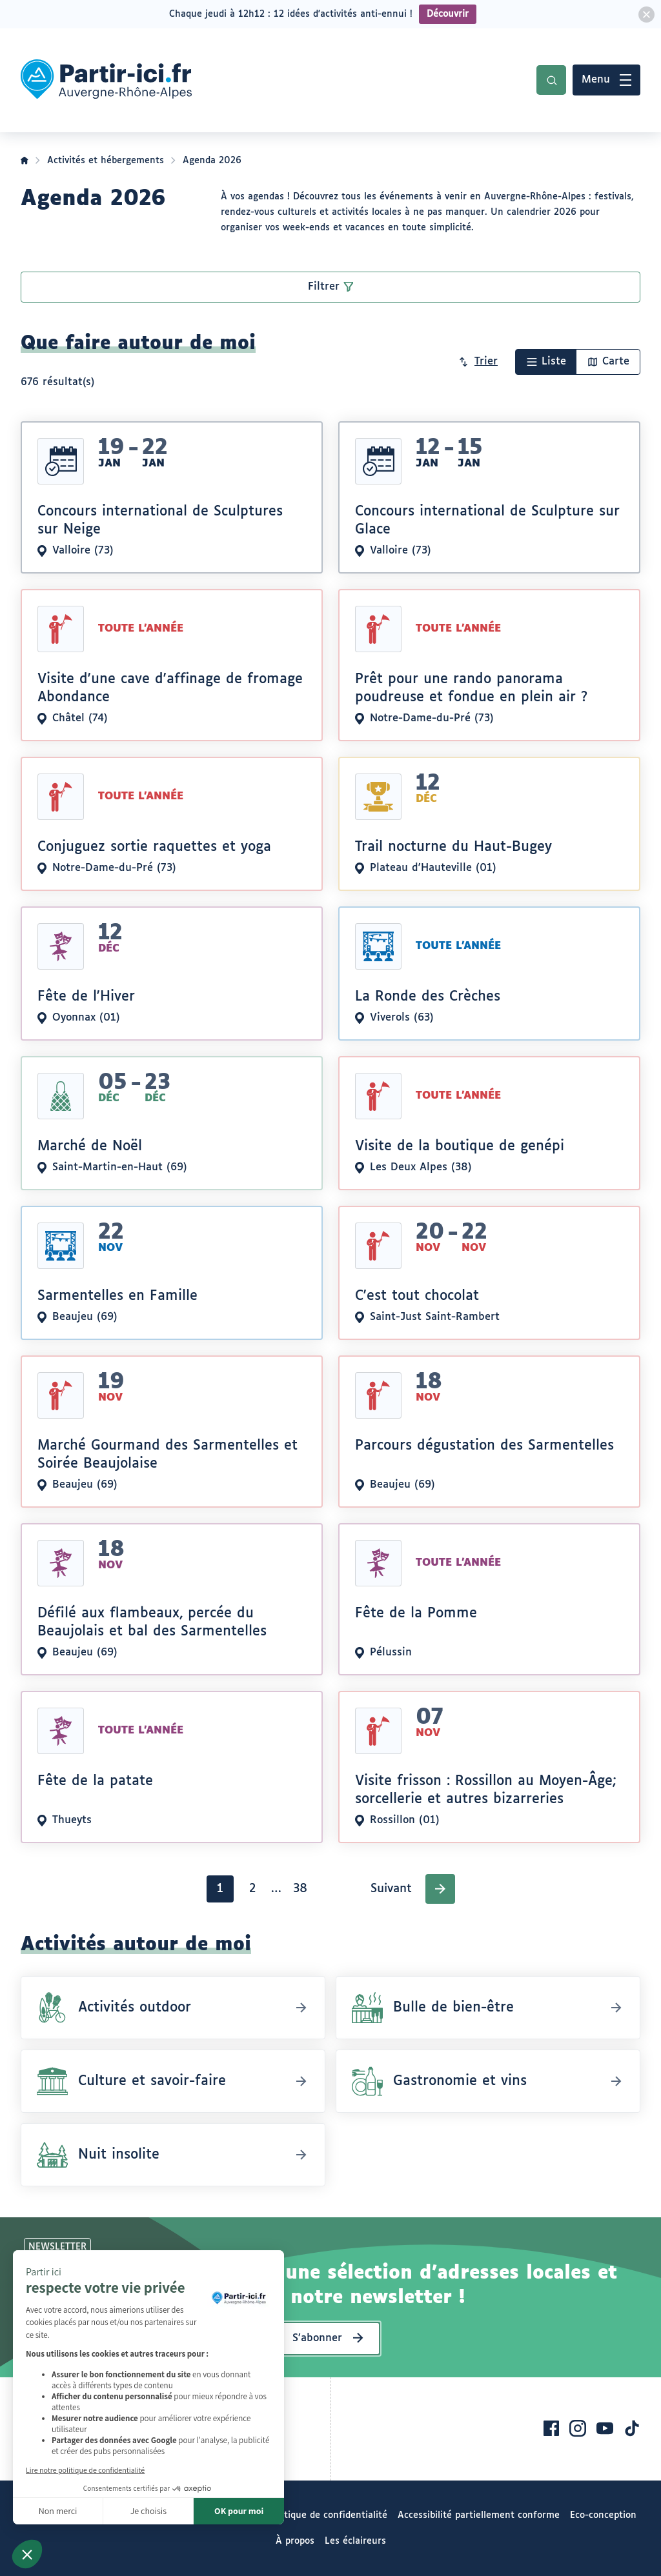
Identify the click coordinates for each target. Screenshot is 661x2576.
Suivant (391, 1889)
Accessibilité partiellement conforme (479, 2515)
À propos (295, 2541)
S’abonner (317, 2338)
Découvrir (448, 14)
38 (303, 1892)
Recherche (551, 80)
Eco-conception (603, 2515)
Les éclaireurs (355, 2541)
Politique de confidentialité (327, 2515)
